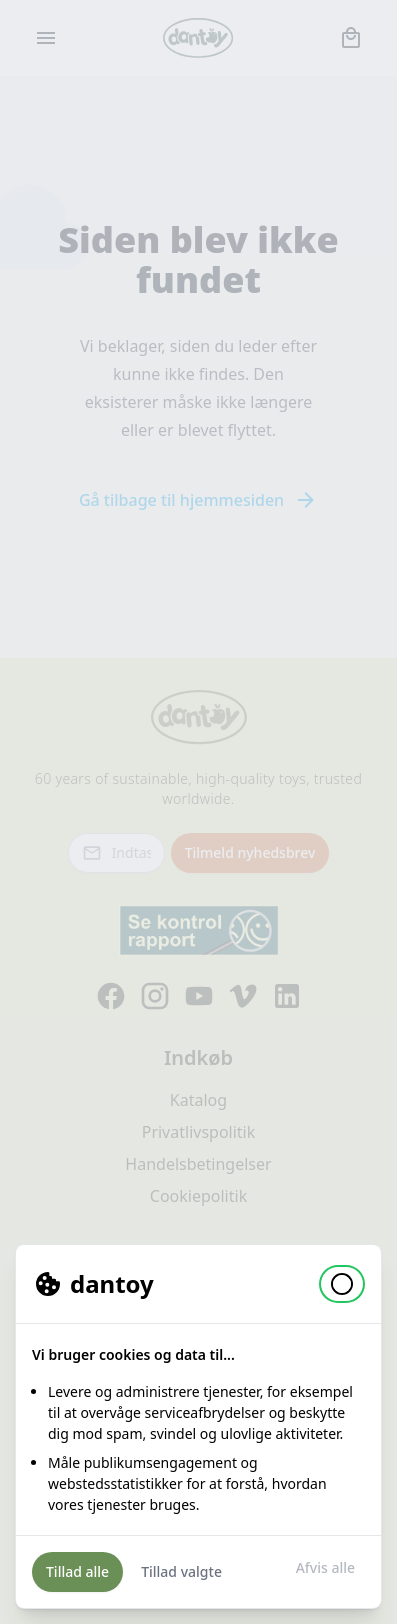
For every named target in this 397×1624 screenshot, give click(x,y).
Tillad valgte (181, 1571)
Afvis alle (325, 1567)
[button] (342, 1284)
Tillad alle (77, 1571)
